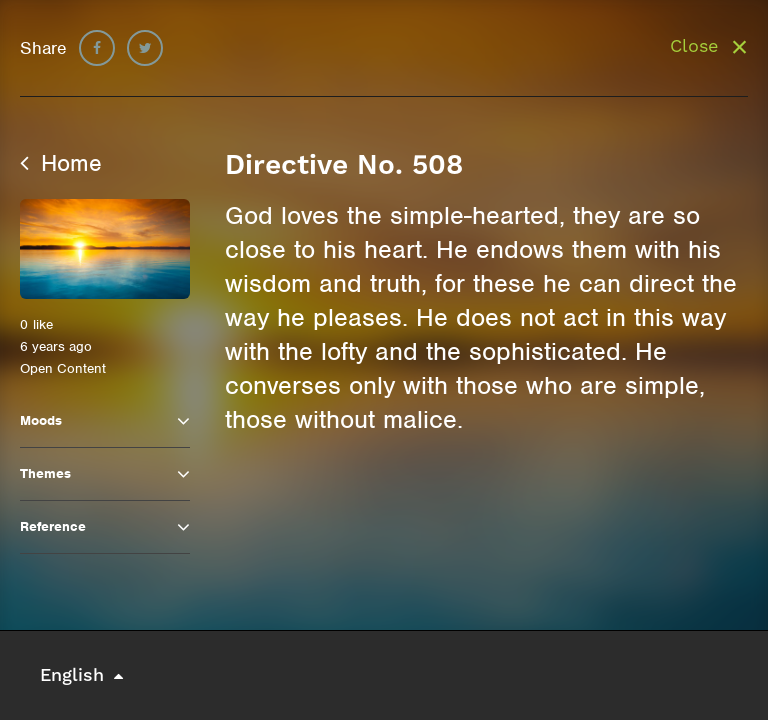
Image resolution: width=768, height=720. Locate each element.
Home (61, 163)
